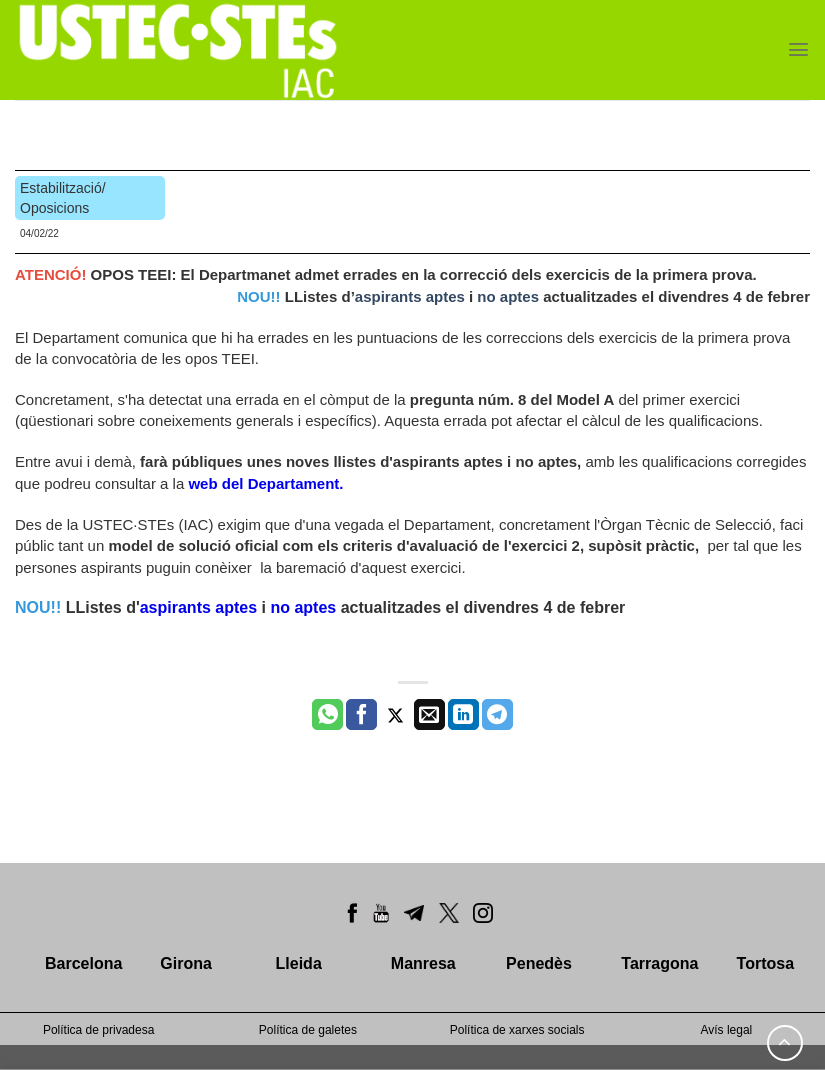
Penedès (539, 963)
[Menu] (798, 49)
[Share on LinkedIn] (463, 715)
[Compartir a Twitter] (395, 715)
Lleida (299, 963)
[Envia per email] (429, 715)
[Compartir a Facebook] (361, 715)
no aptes (510, 296)
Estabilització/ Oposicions (63, 198)
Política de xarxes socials (517, 1030)
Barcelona (83, 963)
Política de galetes (308, 1030)
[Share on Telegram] (497, 715)
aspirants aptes (410, 296)
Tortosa (765, 963)
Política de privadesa (98, 1030)
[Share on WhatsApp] (327, 715)
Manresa (423, 963)
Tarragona (659, 963)
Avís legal (726, 1030)
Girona (186, 963)
